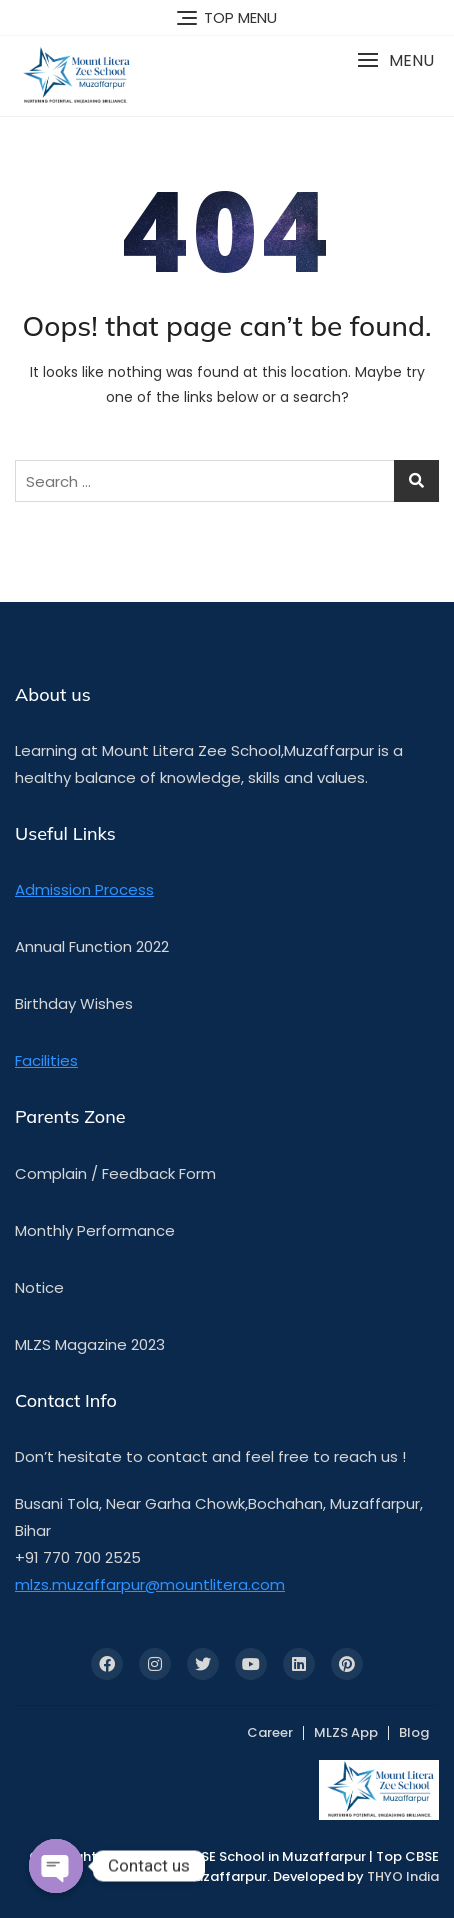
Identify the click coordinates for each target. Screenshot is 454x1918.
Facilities (46, 1060)
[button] (395, 60)
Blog (414, 1732)
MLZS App (346, 1732)
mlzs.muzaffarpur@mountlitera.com (150, 1584)
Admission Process (84, 889)
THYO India (403, 1876)
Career (270, 1732)
